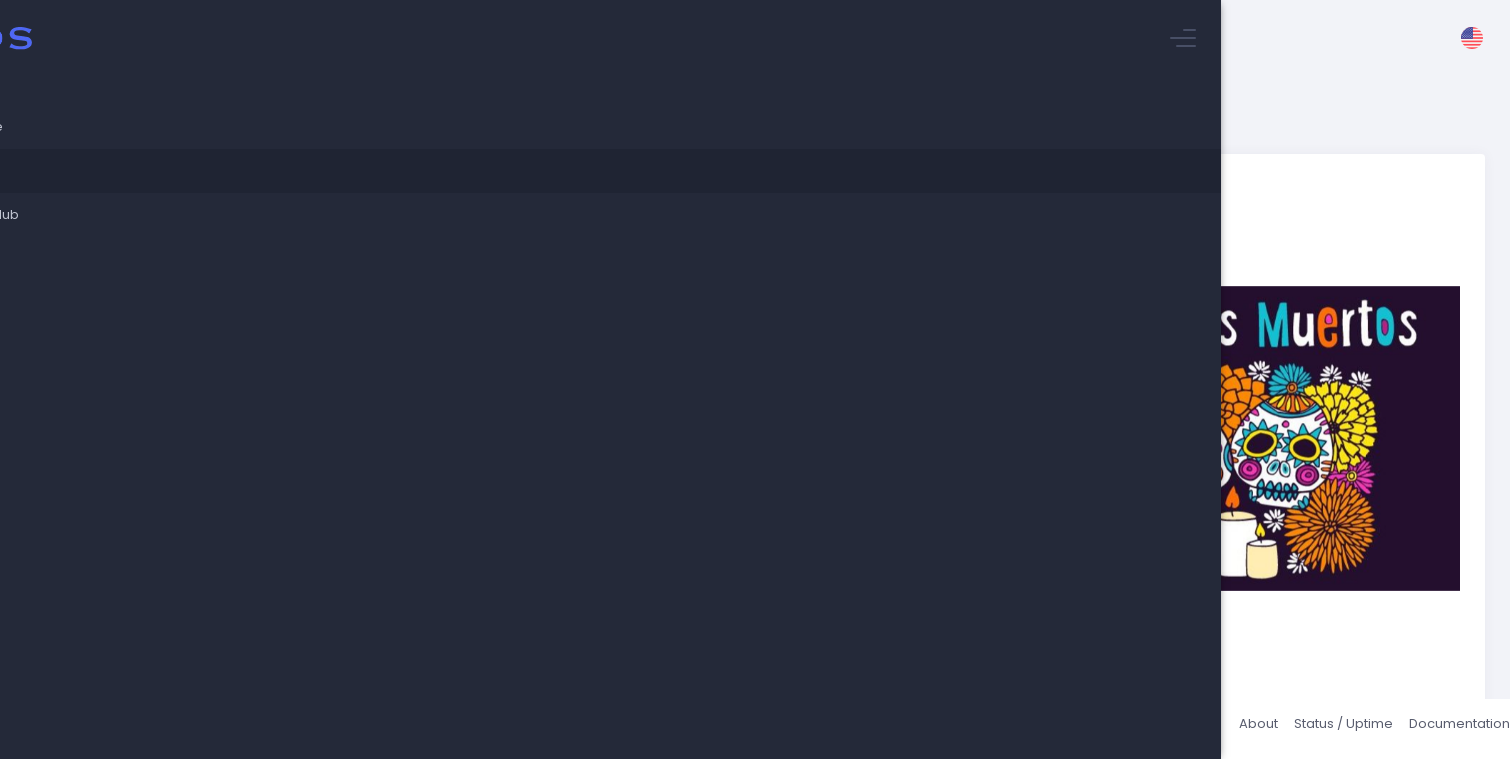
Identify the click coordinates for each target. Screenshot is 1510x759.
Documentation (1434, 728)
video (976, 441)
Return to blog (369, 621)
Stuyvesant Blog (339, 145)
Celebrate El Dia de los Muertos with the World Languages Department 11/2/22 (543, 164)
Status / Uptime (1318, 728)
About (1233, 728)
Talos (351, 728)
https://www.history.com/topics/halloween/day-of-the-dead (549, 402)
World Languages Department (414, 576)
